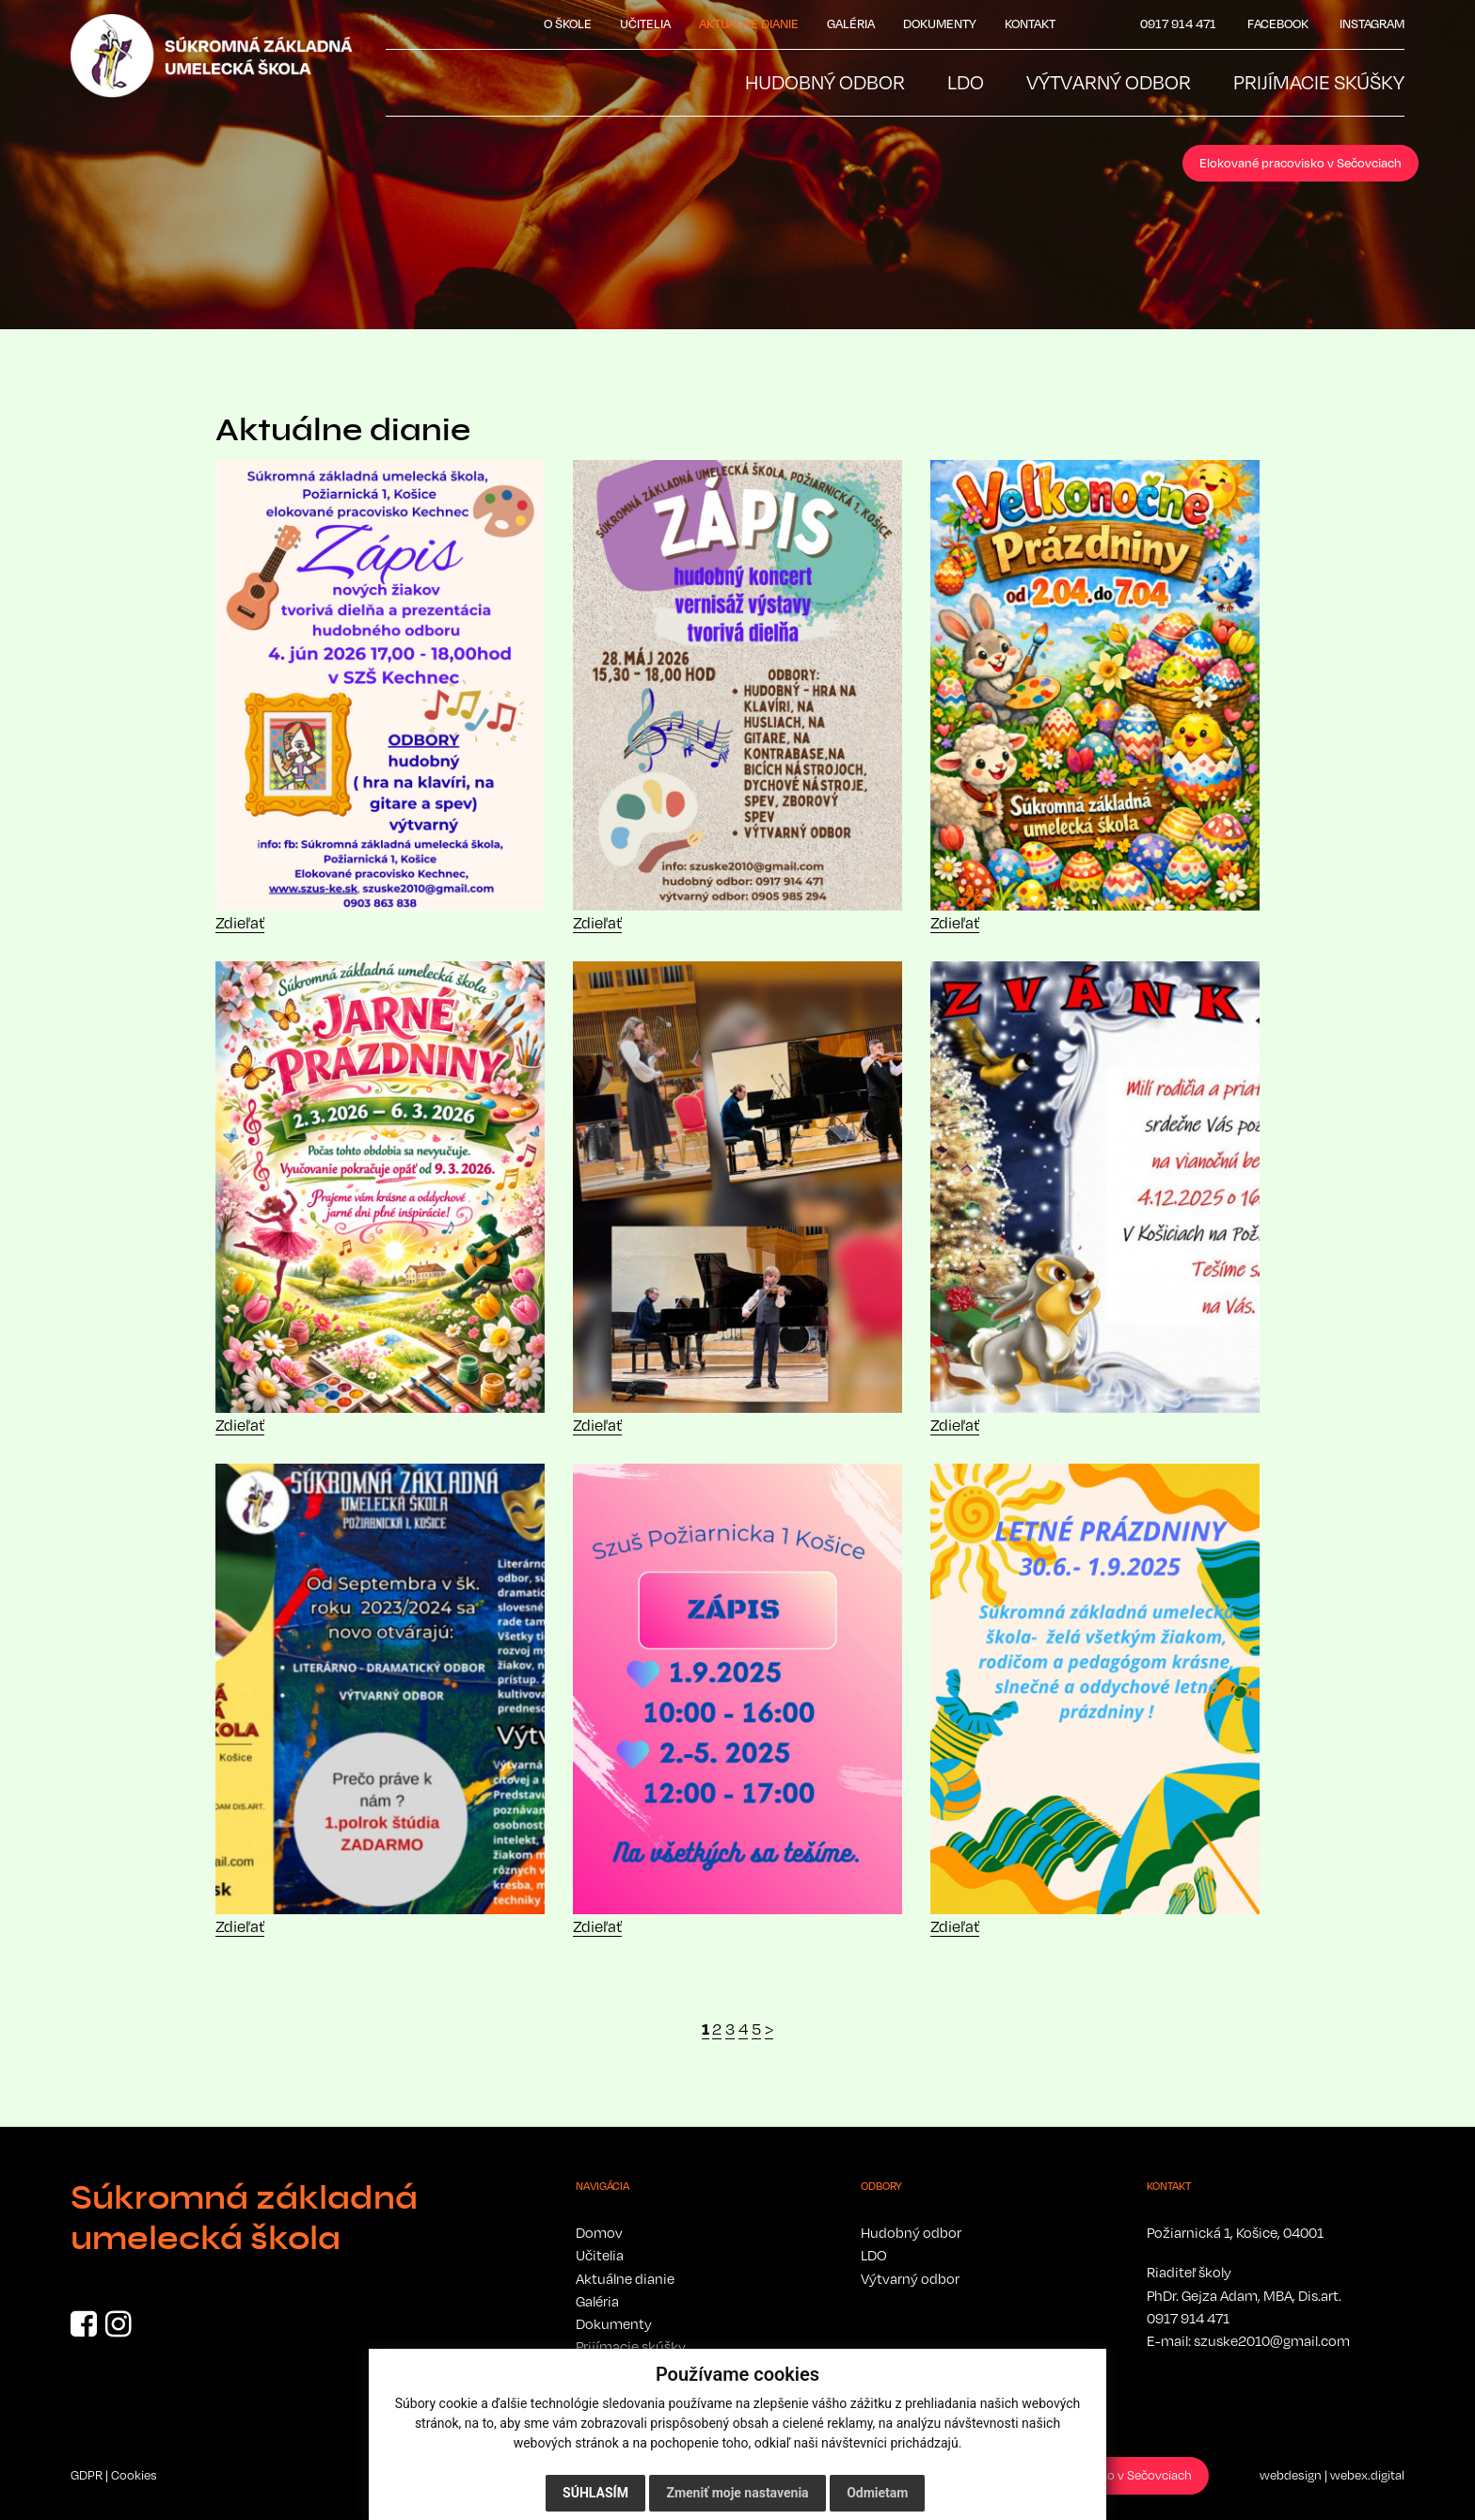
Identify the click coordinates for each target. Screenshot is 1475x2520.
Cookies (134, 2474)
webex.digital (1367, 2474)
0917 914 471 (1188, 2317)
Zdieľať (239, 922)
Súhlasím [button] (595, 2492)
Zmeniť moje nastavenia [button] (737, 2492)
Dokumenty (939, 23)
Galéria (851, 23)
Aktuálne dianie (749, 23)
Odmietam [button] (877, 2492)
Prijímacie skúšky (631, 2346)
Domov (599, 2232)
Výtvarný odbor (910, 2278)
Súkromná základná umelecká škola (244, 2218)
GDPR (87, 2474)
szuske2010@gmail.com (1272, 2340)
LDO (874, 2254)
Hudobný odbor (911, 2232)
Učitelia (645, 23)
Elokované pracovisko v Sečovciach (1300, 162)
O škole (568, 23)
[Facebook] (84, 2329)
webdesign (1291, 2474)
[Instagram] (118, 2329)
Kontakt (1030, 23)
